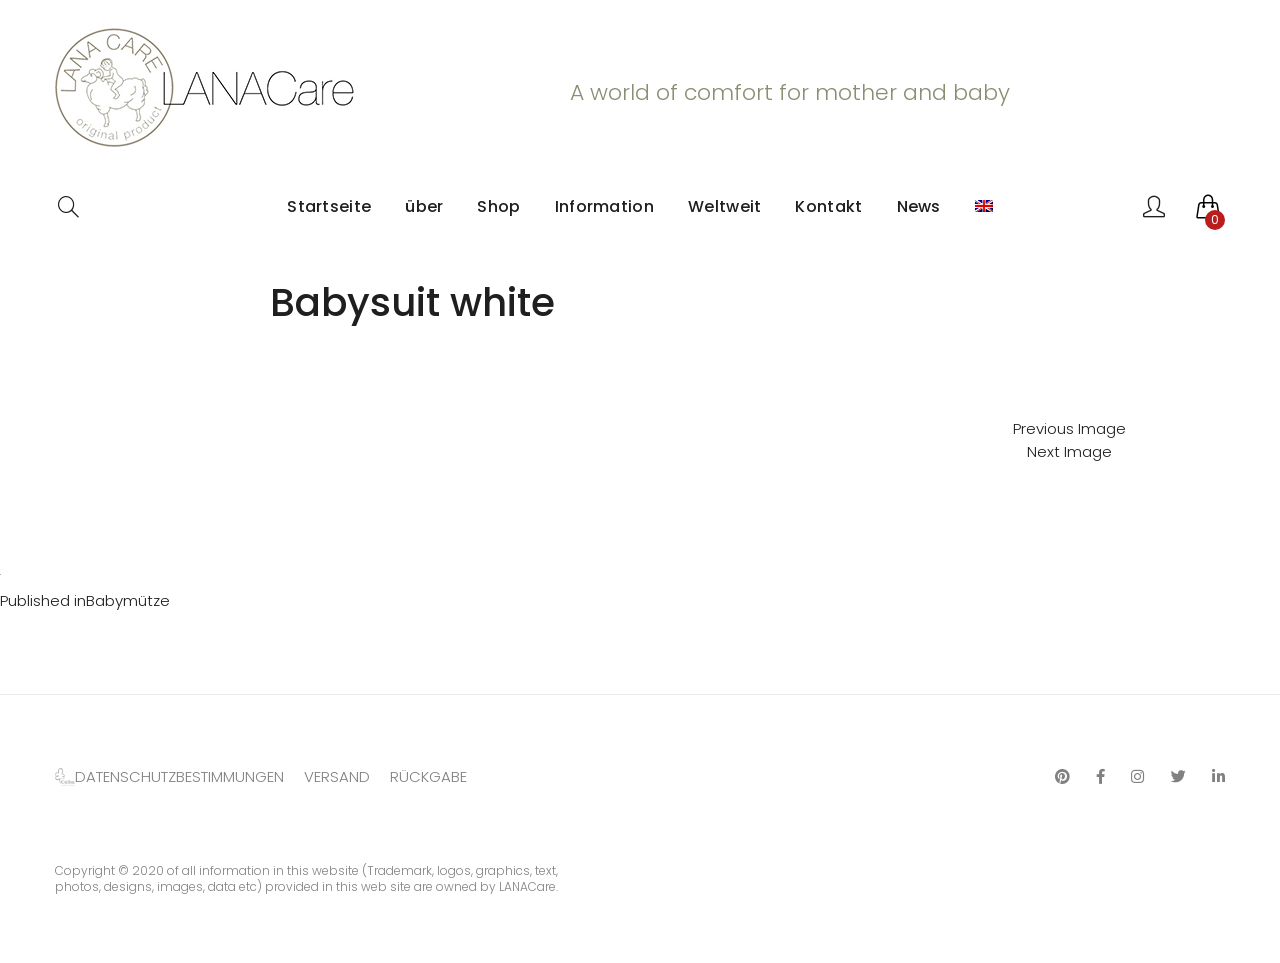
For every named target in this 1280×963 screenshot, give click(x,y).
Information (604, 206)
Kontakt (828, 206)
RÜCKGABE (428, 776)
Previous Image (1069, 428)
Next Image (1069, 451)
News (919, 206)
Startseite (329, 206)
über (424, 206)
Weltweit (724, 206)
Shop (498, 206)
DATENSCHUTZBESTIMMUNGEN (179, 776)
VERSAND (337, 776)
